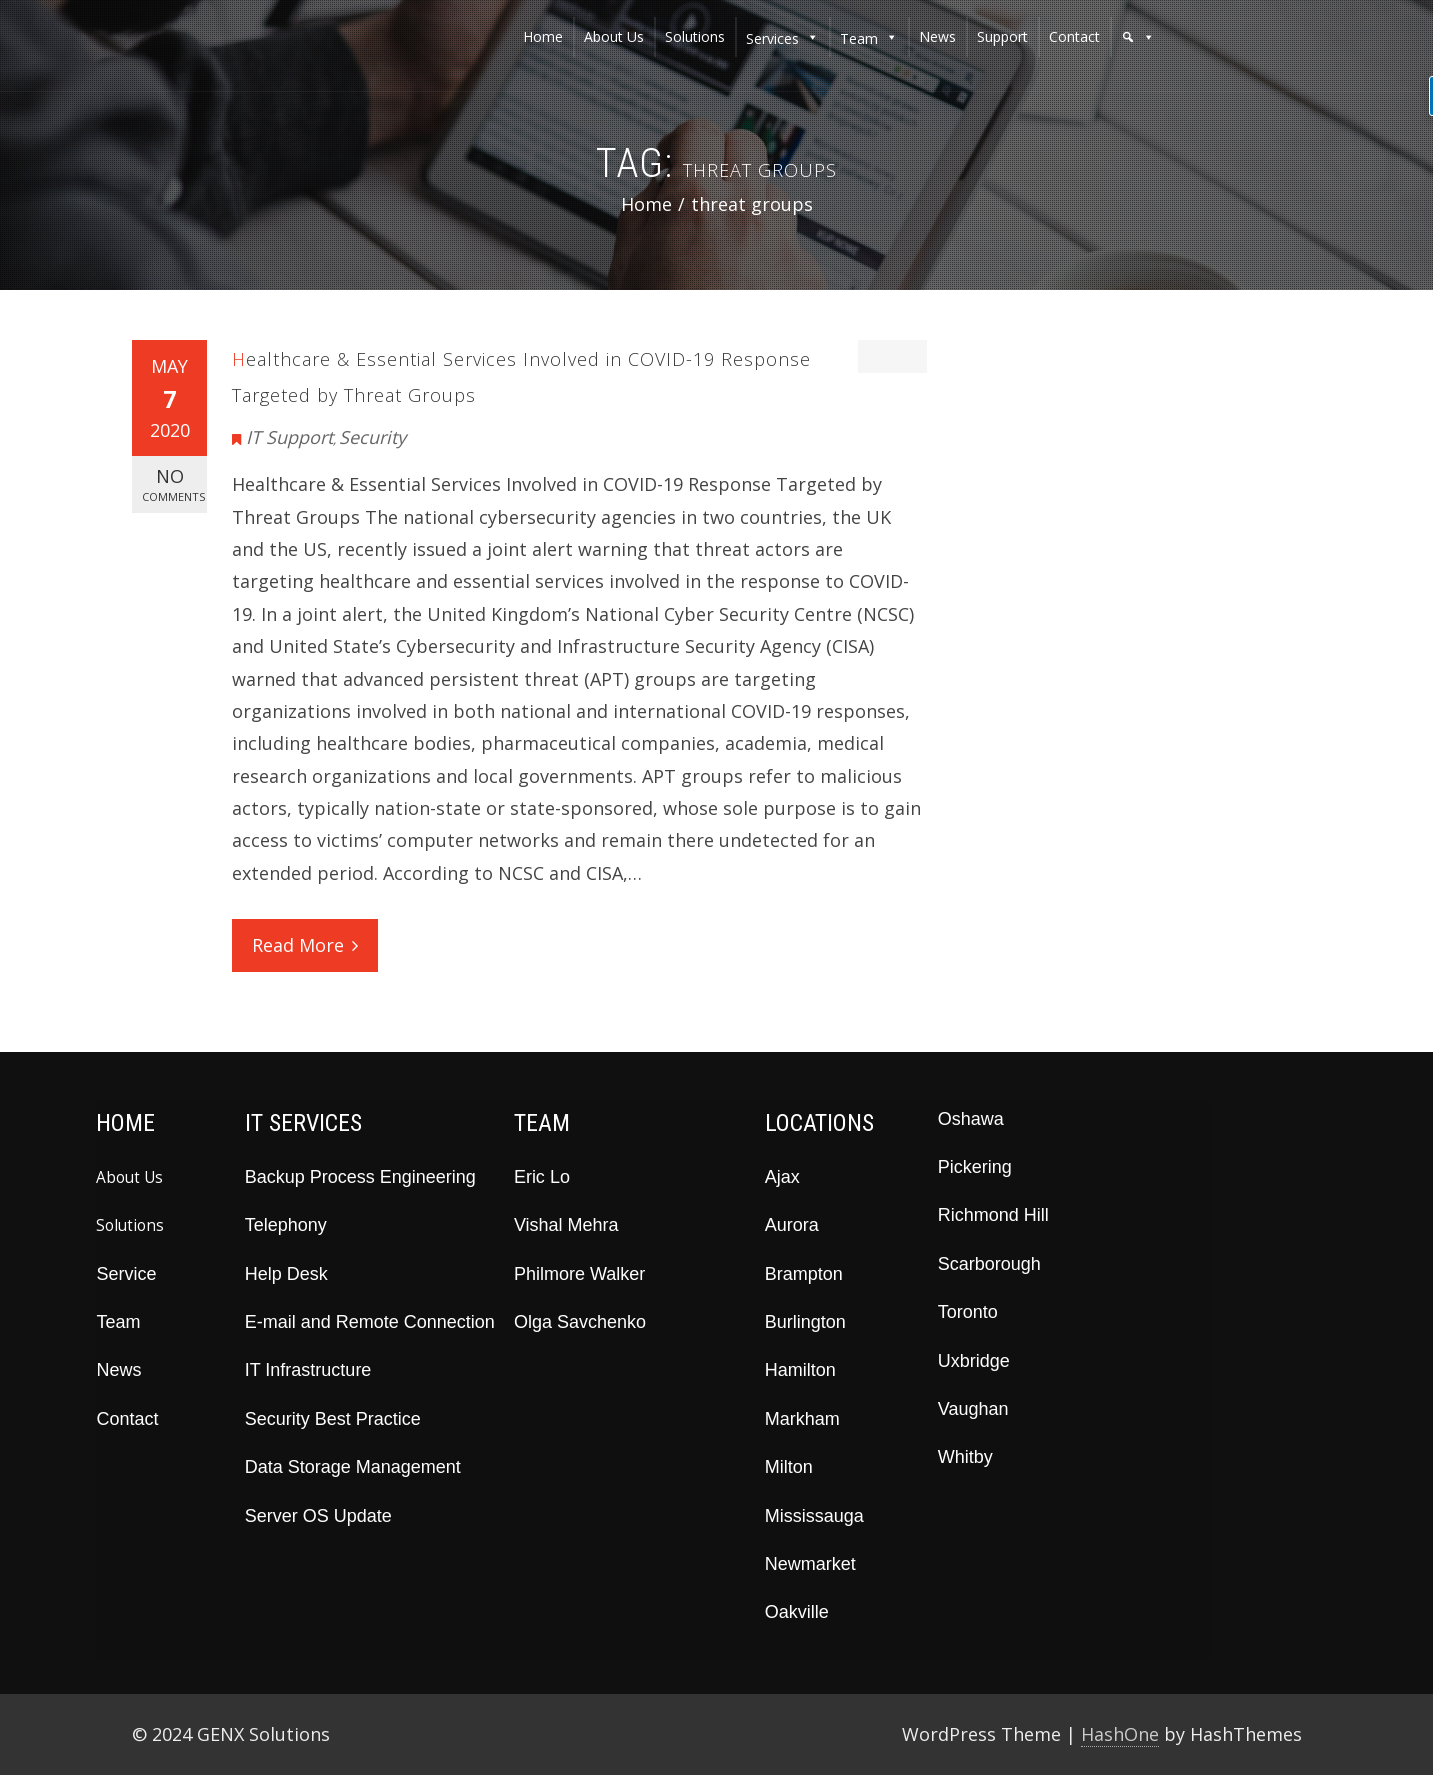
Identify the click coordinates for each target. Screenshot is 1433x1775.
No (173, 484)
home (543, 36)
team (859, 38)
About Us (129, 1177)
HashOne (1120, 1734)
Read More (305, 945)
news (937, 36)
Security (372, 437)
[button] (1138, 37)
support (1002, 36)
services (772, 38)
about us (614, 36)
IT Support (289, 437)
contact (1074, 36)
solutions (695, 36)
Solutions (130, 1225)
